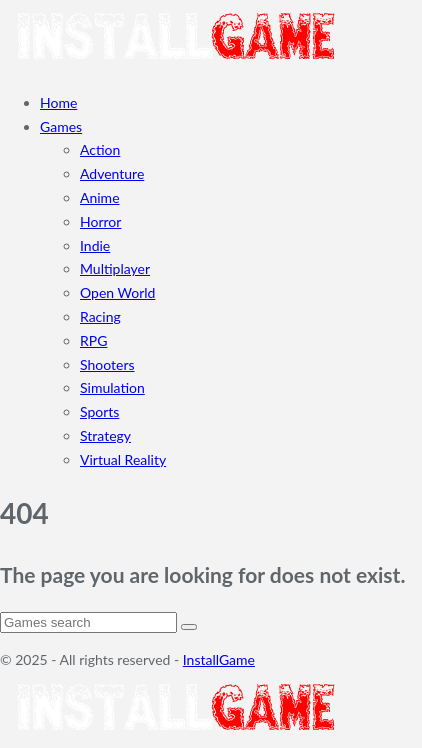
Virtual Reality (123, 459)
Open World (117, 292)
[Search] (88, 622)
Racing (100, 316)
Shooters (107, 364)
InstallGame (219, 659)
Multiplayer (115, 268)
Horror (100, 221)
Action (100, 149)
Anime (100, 197)
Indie (95, 245)
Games (61, 126)
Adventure (112, 173)
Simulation (112, 387)
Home (58, 102)
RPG (93, 340)
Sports (99, 411)
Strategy (105, 435)
